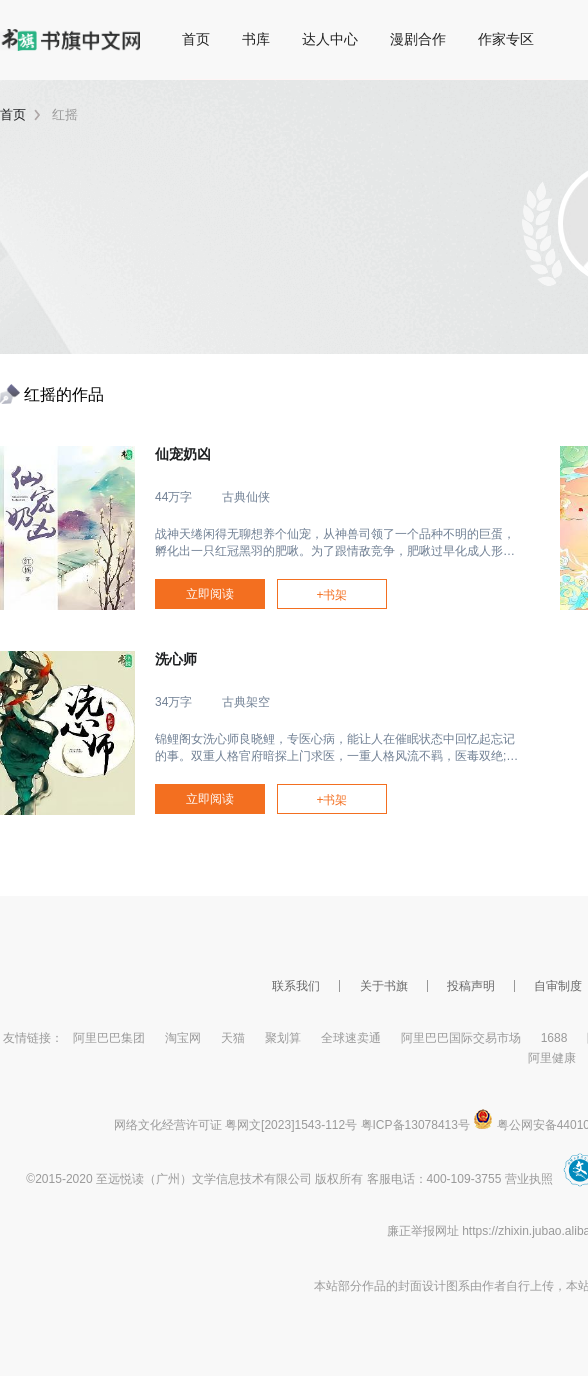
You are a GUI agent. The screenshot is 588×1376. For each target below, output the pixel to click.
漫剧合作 (418, 39)
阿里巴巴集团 (109, 1038)
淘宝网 (183, 1038)
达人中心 (330, 39)
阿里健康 (552, 1058)
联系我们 (296, 986)
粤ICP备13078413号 (415, 1125)
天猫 (233, 1038)
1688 (554, 1038)
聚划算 (283, 1038)
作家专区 (506, 39)
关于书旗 (384, 986)
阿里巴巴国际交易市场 (461, 1038)
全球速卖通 (351, 1038)
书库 (256, 39)
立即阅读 (210, 594)
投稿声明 (471, 986)
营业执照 (529, 1179)
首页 (196, 39)
